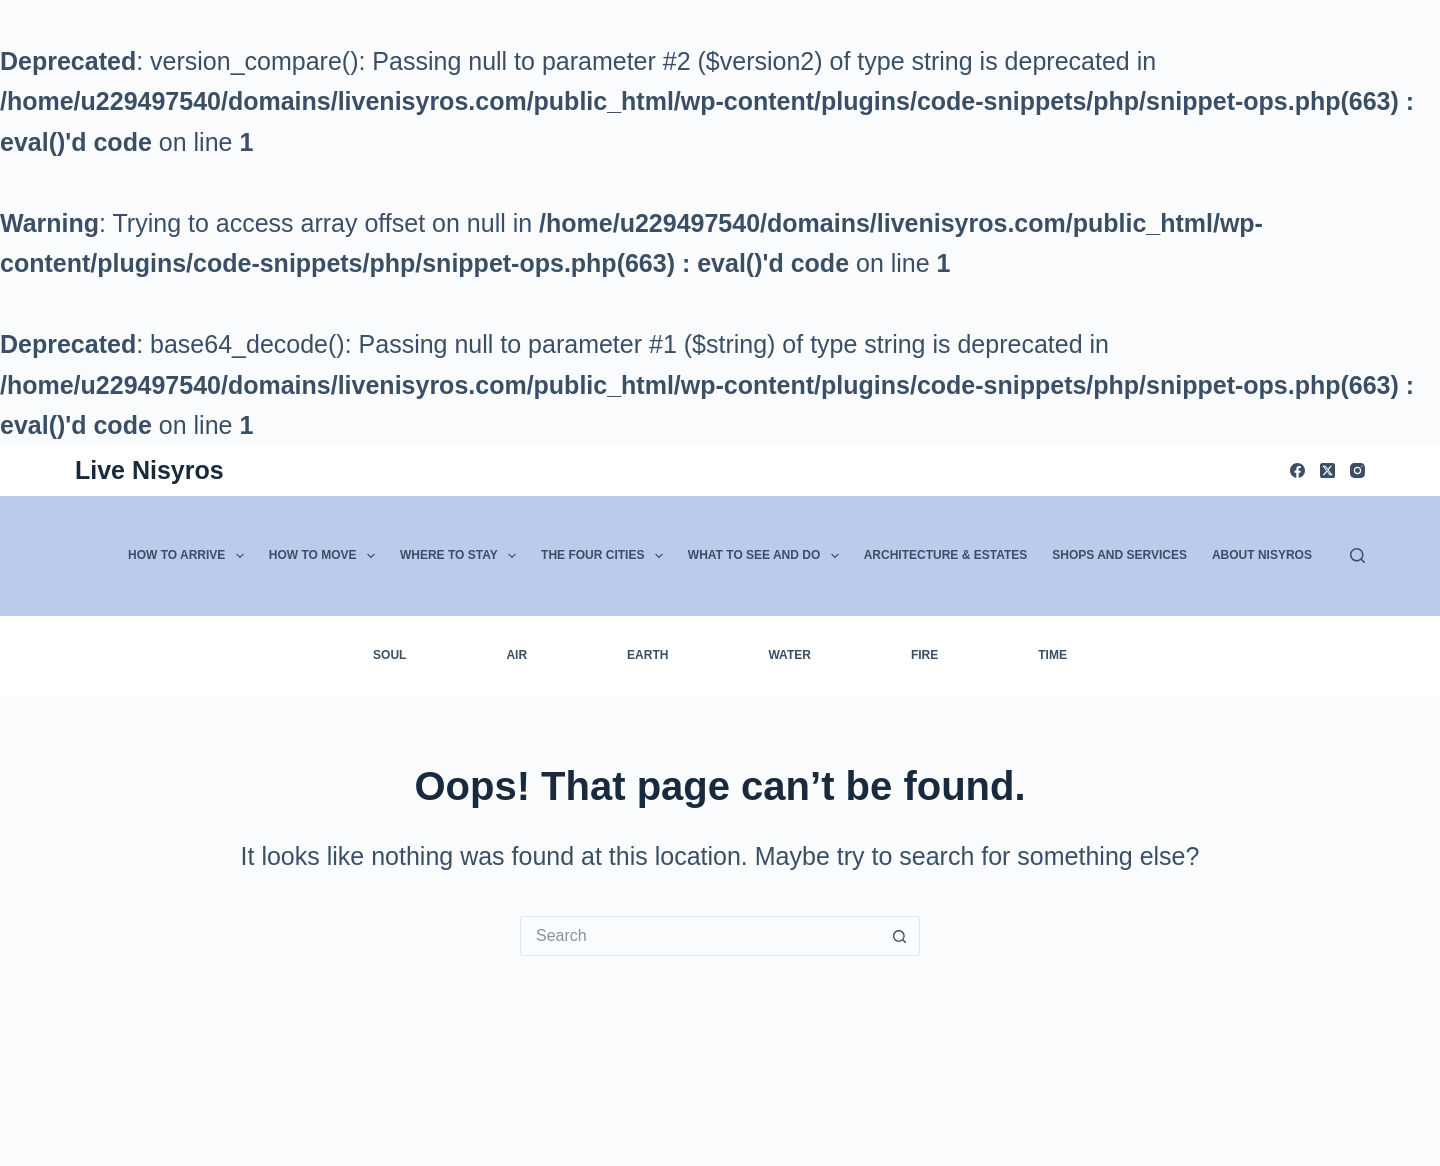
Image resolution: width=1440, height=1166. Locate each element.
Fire (924, 655)
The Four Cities (606, 556)
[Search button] (900, 936)
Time (1052, 655)
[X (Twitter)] (1327, 470)
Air (516, 655)
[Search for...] (700, 936)
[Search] (1357, 555)
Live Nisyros (149, 470)
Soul (389, 655)
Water (789, 655)
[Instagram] (1357, 470)
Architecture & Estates (946, 555)
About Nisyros (1262, 555)
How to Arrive (190, 556)
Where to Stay (462, 556)
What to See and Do (767, 556)
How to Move (326, 556)
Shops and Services (1119, 555)
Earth (647, 655)
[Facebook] (1297, 470)
